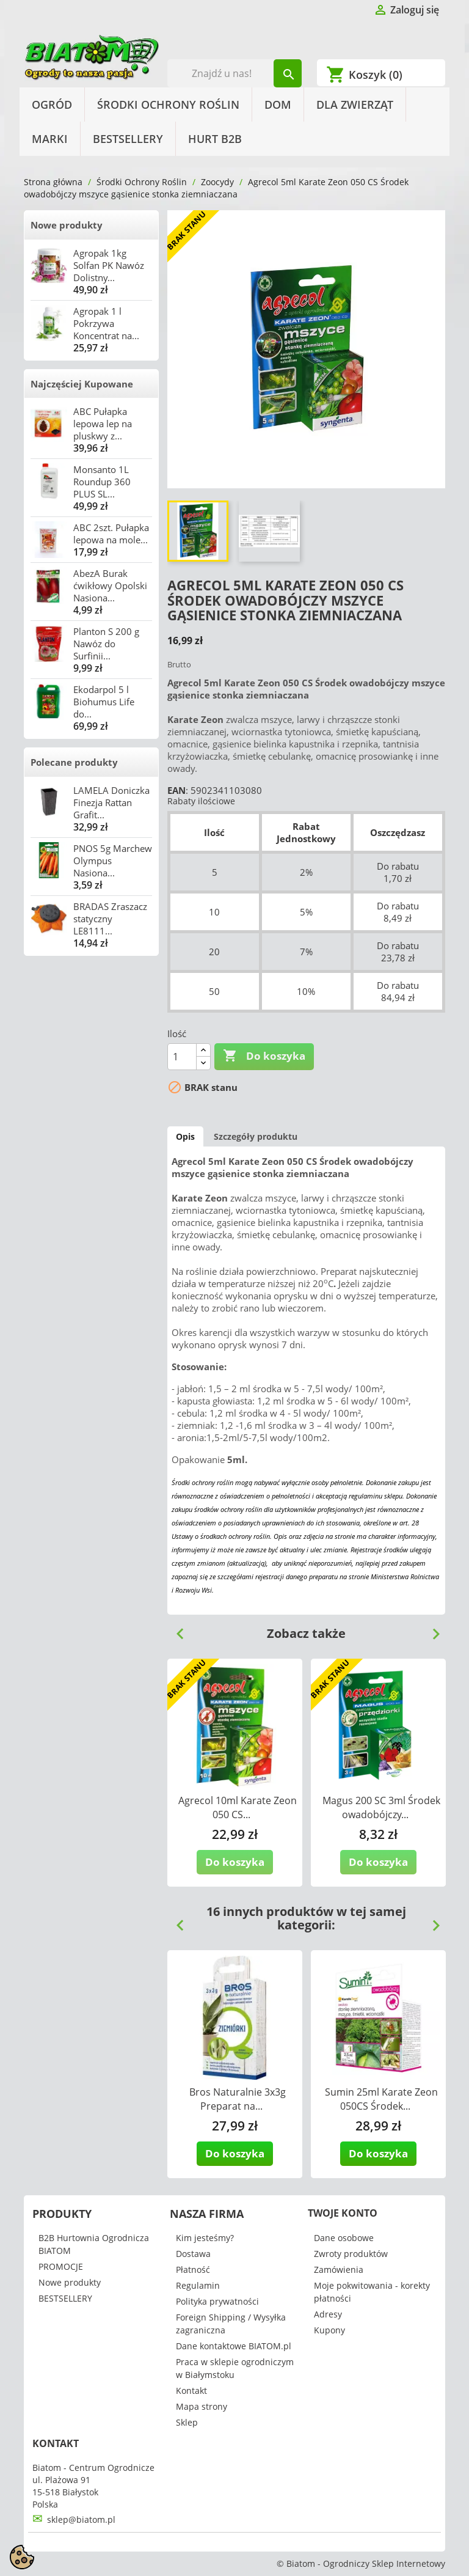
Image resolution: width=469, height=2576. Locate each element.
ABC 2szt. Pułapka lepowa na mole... (111, 533)
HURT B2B (215, 138)
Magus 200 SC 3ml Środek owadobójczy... (381, 1807)
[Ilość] (182, 1056)
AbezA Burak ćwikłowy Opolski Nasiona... (110, 585)
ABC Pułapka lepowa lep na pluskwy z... (102, 423)
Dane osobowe (344, 2238)
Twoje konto (342, 2213)
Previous (175, 1629)
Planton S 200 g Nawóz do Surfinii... (106, 643)
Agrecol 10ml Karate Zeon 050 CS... (237, 1807)
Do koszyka (264, 1056)
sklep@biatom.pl (81, 2519)
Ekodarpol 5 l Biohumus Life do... (103, 701)
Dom (277, 104)
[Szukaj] (234, 73)
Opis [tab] (185, 1136)
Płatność (193, 2269)
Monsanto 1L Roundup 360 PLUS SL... (102, 481)
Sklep (187, 2422)
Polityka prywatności (217, 2301)
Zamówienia (338, 2269)
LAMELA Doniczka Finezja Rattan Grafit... (111, 802)
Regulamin (198, 2285)
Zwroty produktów (351, 2253)
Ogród (52, 104)
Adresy (328, 2314)
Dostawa (193, 2253)
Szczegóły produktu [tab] (255, 1136)
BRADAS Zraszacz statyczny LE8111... (110, 918)
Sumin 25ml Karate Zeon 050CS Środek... (381, 2099)
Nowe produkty (67, 225)
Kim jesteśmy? (205, 2238)
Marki (50, 138)
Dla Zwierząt (354, 104)
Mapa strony (201, 2406)
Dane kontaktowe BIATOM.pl (233, 2346)
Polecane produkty (74, 762)
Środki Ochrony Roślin (168, 104)
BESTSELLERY (128, 138)
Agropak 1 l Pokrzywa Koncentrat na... (106, 323)
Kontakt (191, 2390)
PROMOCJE (60, 2266)
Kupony (329, 2330)
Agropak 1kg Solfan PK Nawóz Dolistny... (108, 265)
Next (431, 1629)
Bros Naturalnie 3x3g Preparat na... (237, 2099)
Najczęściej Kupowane (82, 384)
